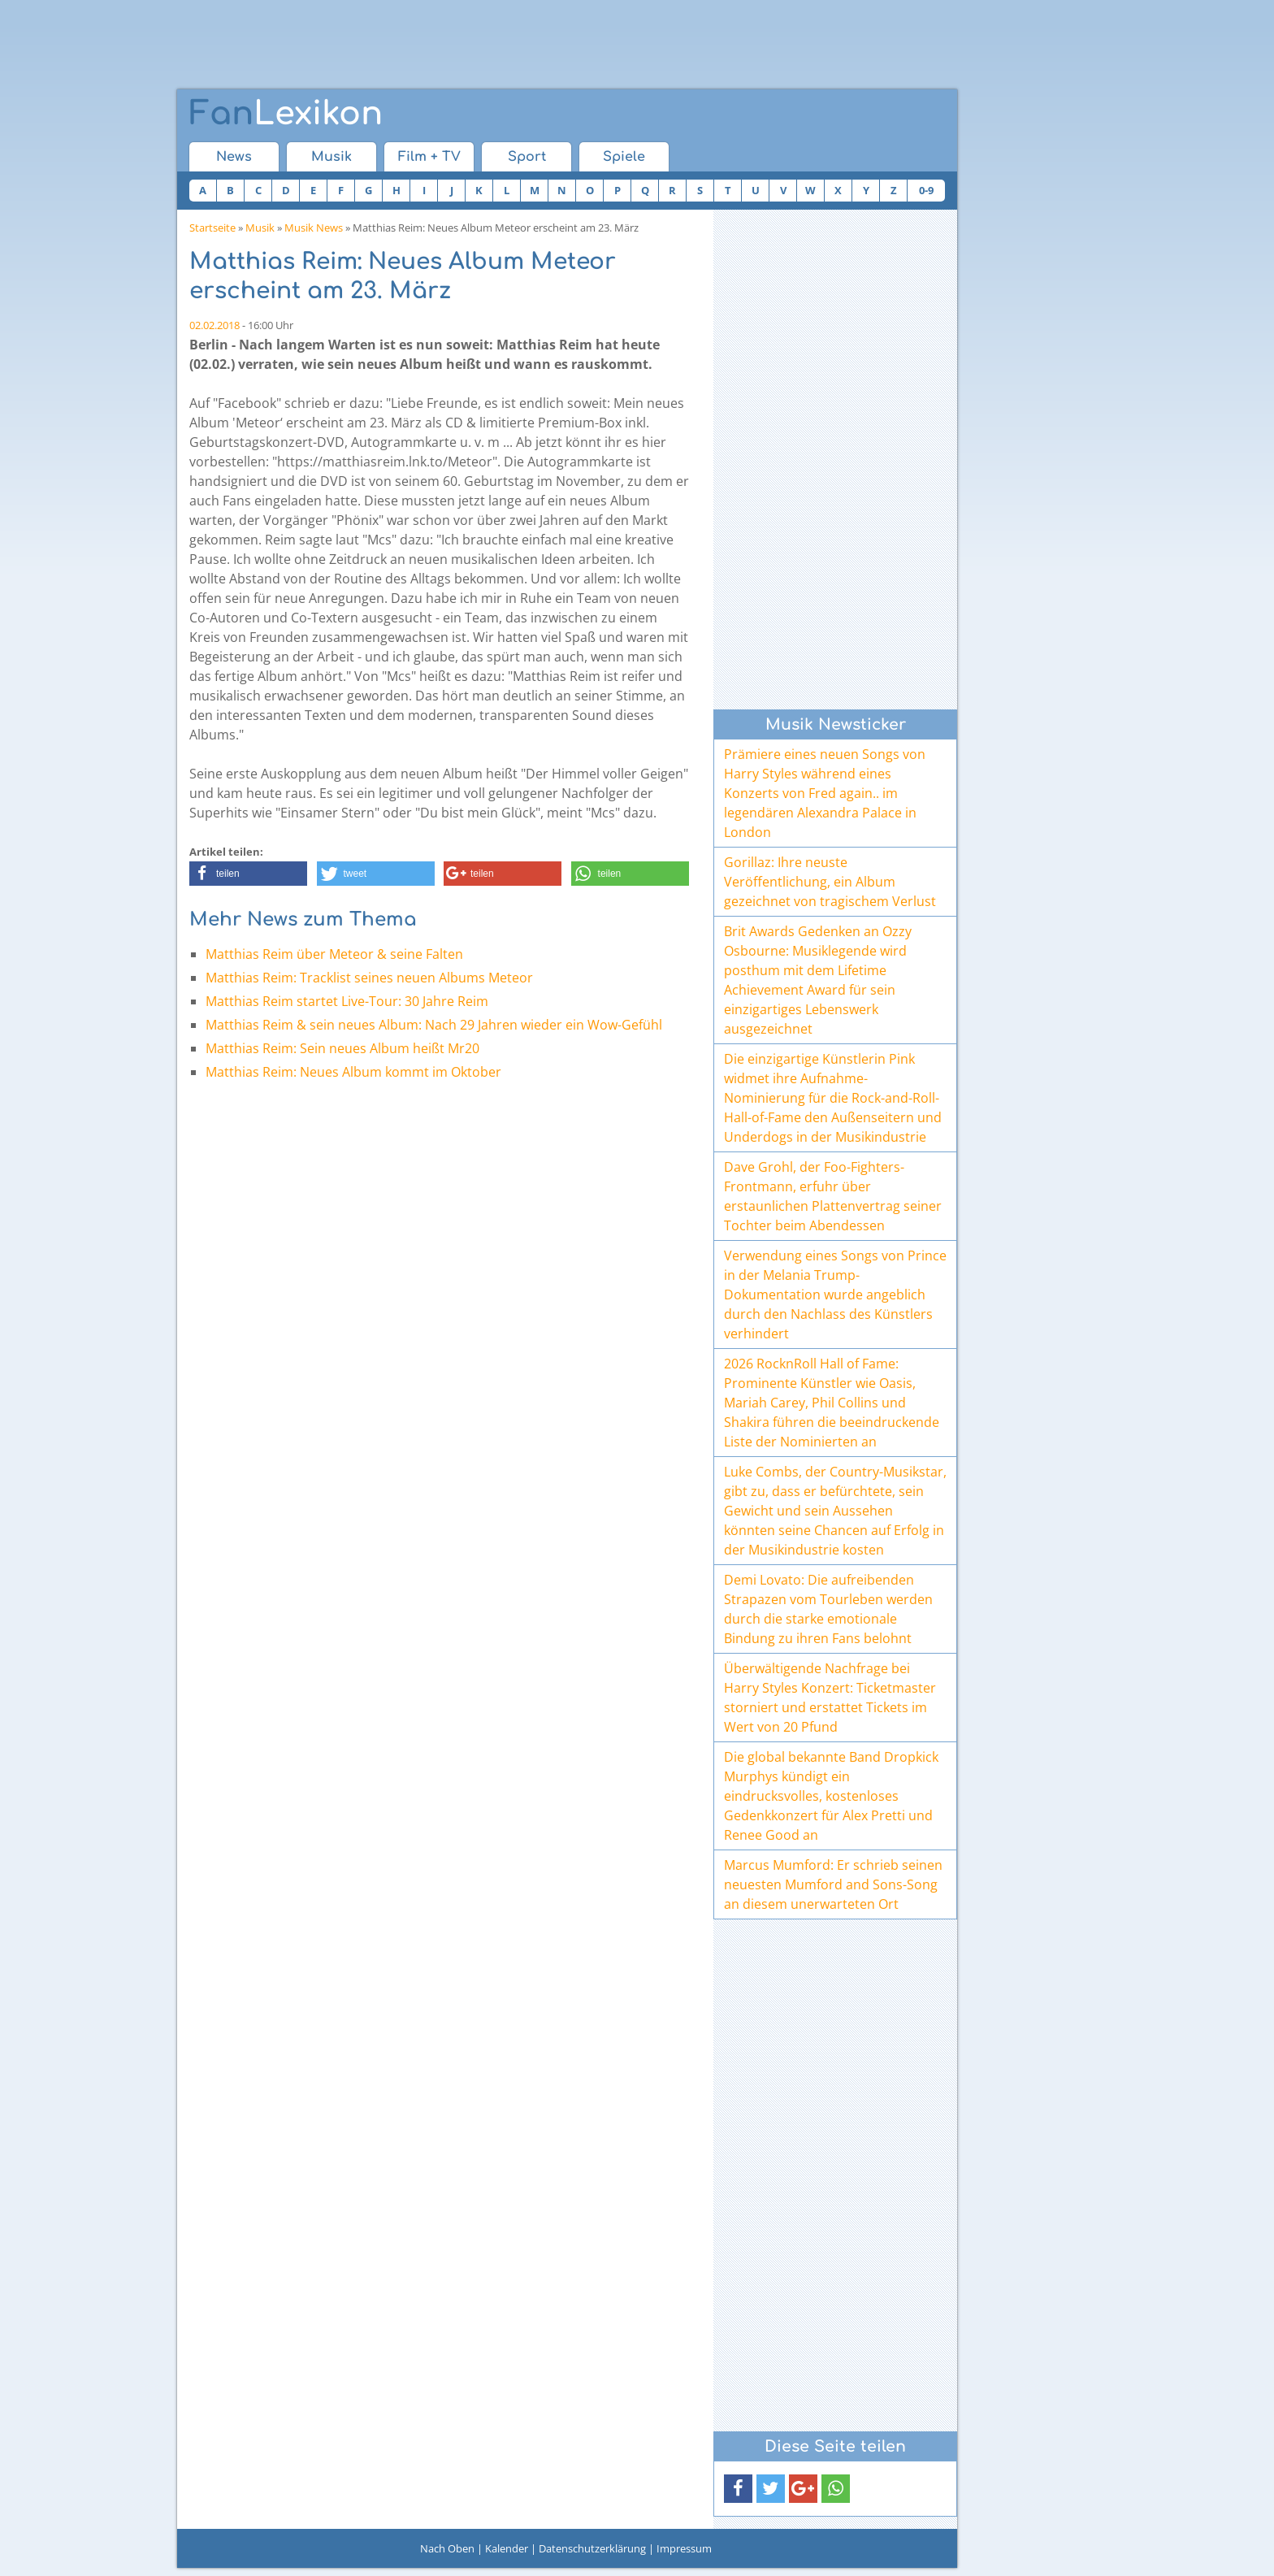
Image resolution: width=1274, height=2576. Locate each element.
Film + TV (429, 157)
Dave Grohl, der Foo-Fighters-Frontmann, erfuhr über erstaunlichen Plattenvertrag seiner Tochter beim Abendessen (833, 1196)
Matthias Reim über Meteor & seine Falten (334, 954)
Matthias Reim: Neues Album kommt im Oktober (353, 1072)
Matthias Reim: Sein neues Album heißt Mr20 (342, 1048)
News (234, 157)
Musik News (313, 227)
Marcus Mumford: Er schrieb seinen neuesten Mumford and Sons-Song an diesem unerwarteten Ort (833, 1884)
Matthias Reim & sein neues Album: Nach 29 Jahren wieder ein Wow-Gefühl (434, 1025)
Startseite (212, 227)
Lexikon (286, 114)
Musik (331, 157)
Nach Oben (447, 2548)
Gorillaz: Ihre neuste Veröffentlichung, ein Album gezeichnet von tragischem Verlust (830, 881)
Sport (527, 157)
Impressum (684, 2548)
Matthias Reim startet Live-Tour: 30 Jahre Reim (347, 1001)
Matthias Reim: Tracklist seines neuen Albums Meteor (369, 978)
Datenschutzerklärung (592, 2548)
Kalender (506, 2548)
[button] (248, 873)
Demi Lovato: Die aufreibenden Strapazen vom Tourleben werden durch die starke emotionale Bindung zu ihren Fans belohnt (828, 1609)
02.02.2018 (214, 325)
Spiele (624, 157)
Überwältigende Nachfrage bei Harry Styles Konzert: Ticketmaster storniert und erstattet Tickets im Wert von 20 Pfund (830, 1697)
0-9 (926, 190)
